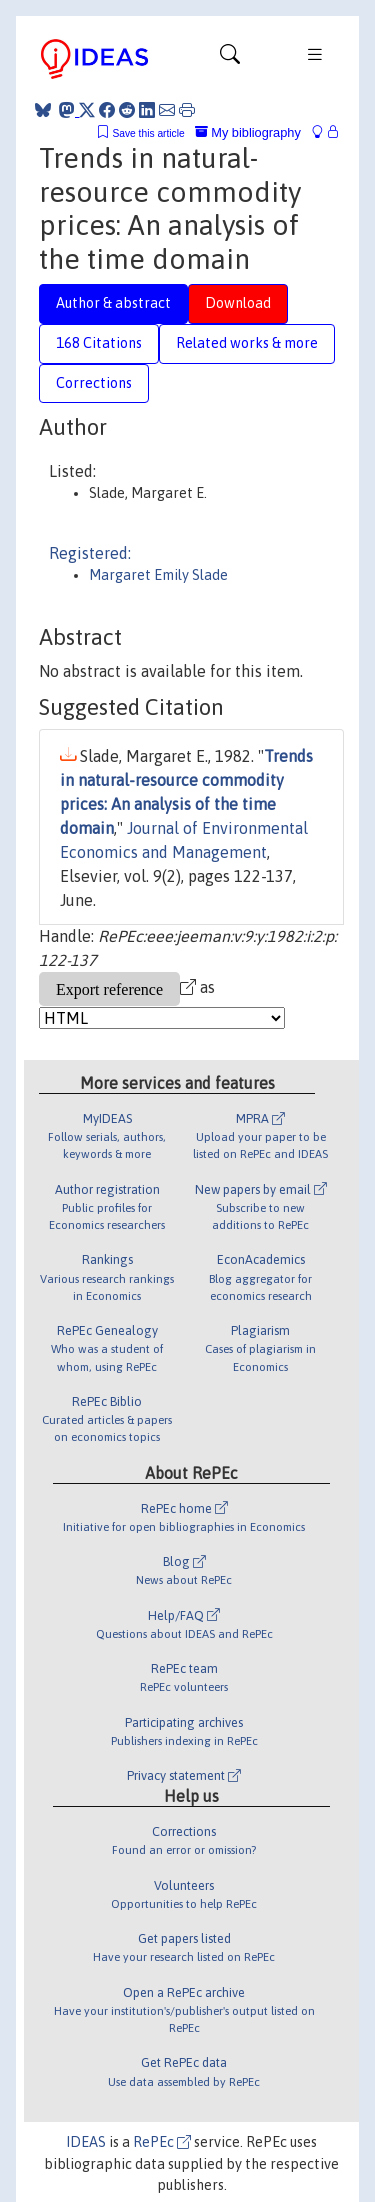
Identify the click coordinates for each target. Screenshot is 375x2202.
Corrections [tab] (94, 383)
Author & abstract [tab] (113, 303)
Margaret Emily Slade (158, 575)
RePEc (162, 2142)
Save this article (148, 133)
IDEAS (86, 2142)
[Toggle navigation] (230, 59)
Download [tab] (238, 303)
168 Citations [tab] (99, 343)
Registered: (90, 553)
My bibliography (248, 132)
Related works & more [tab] (247, 343)
